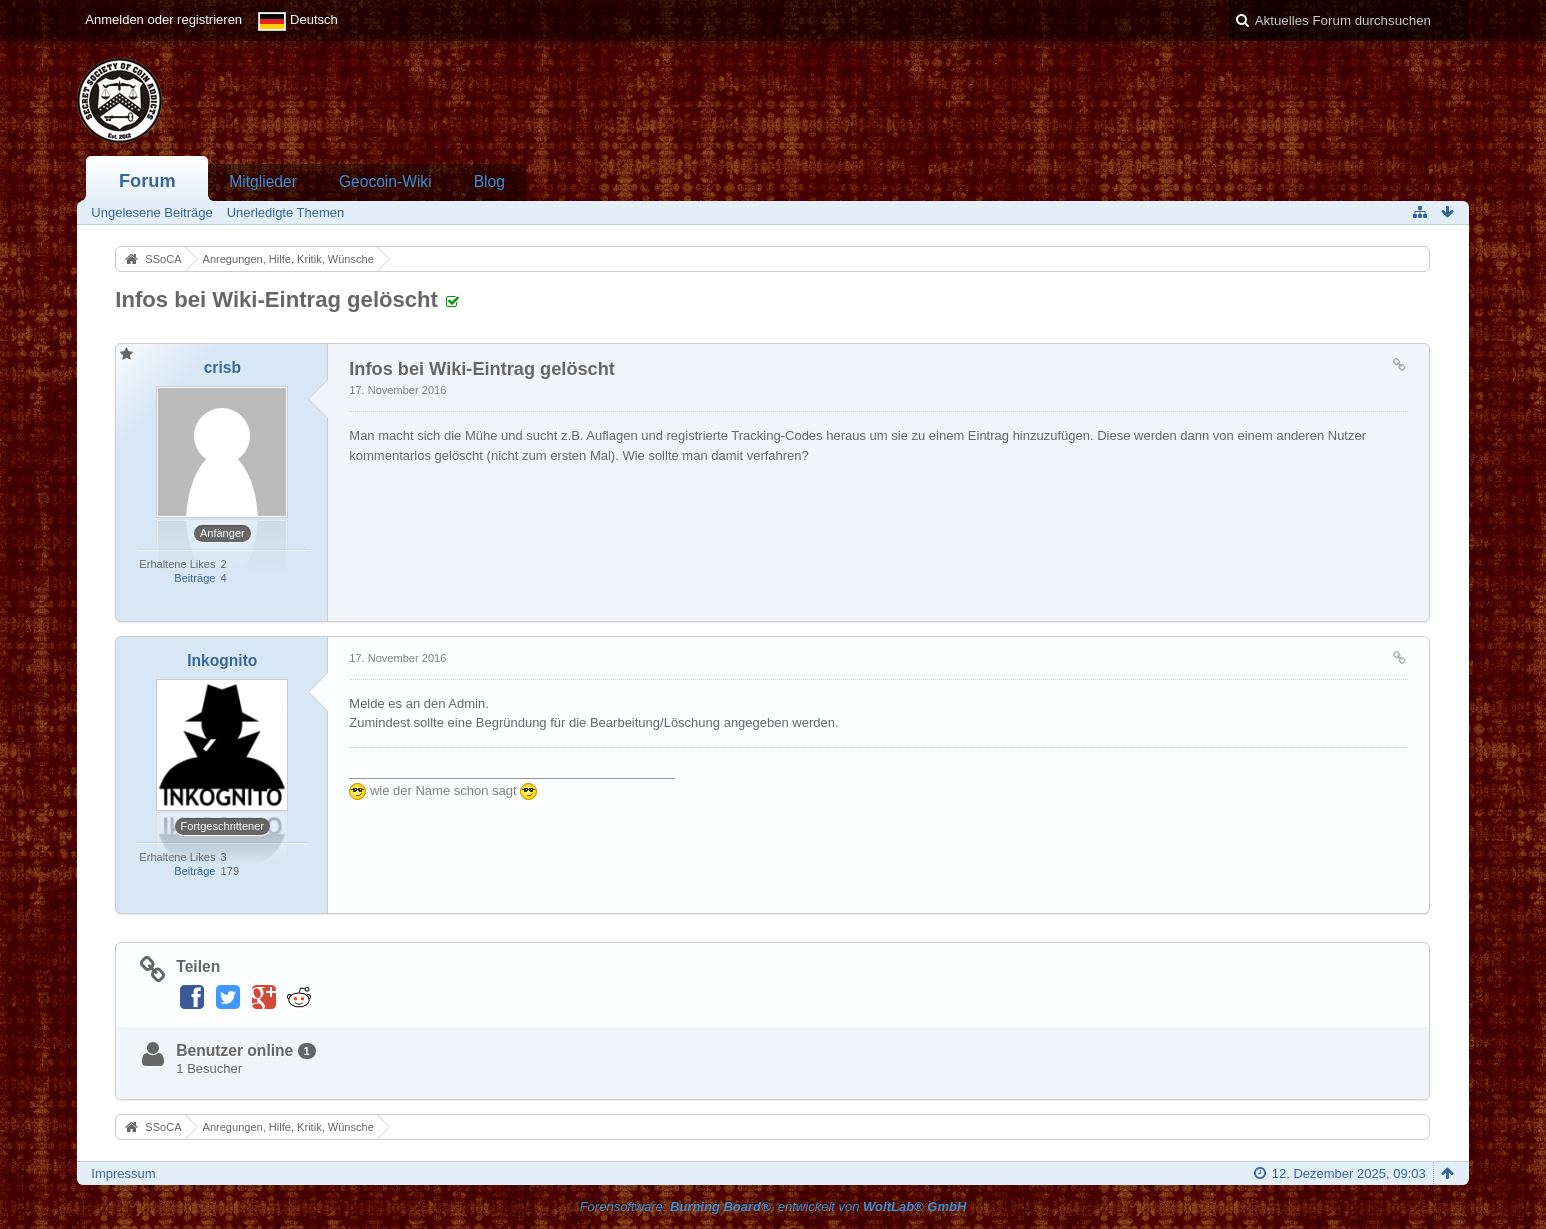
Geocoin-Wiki (385, 181)
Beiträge (194, 578)
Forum (147, 181)
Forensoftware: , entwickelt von (773, 1206)
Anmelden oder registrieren (163, 19)
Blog (489, 181)
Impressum (123, 1173)
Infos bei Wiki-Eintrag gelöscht (276, 299)
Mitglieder (263, 181)
